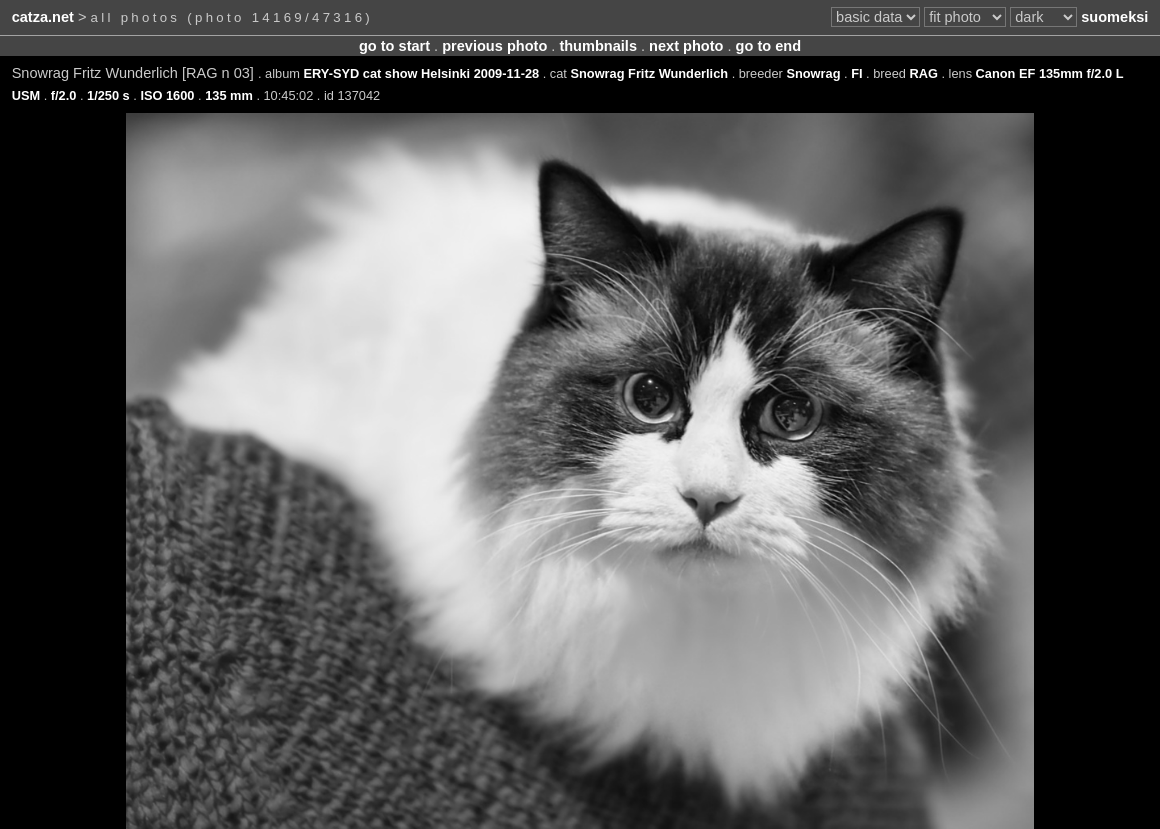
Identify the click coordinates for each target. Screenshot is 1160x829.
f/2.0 (64, 95)
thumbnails (598, 46)
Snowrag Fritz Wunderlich (649, 73)
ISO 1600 (167, 95)
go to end (768, 46)
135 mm (229, 95)
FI (856, 73)
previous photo (494, 46)
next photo (686, 46)
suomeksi (1114, 17)
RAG (923, 73)
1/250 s (108, 95)
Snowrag (813, 73)
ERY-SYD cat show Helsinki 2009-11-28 (422, 73)
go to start (394, 46)
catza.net (43, 17)
